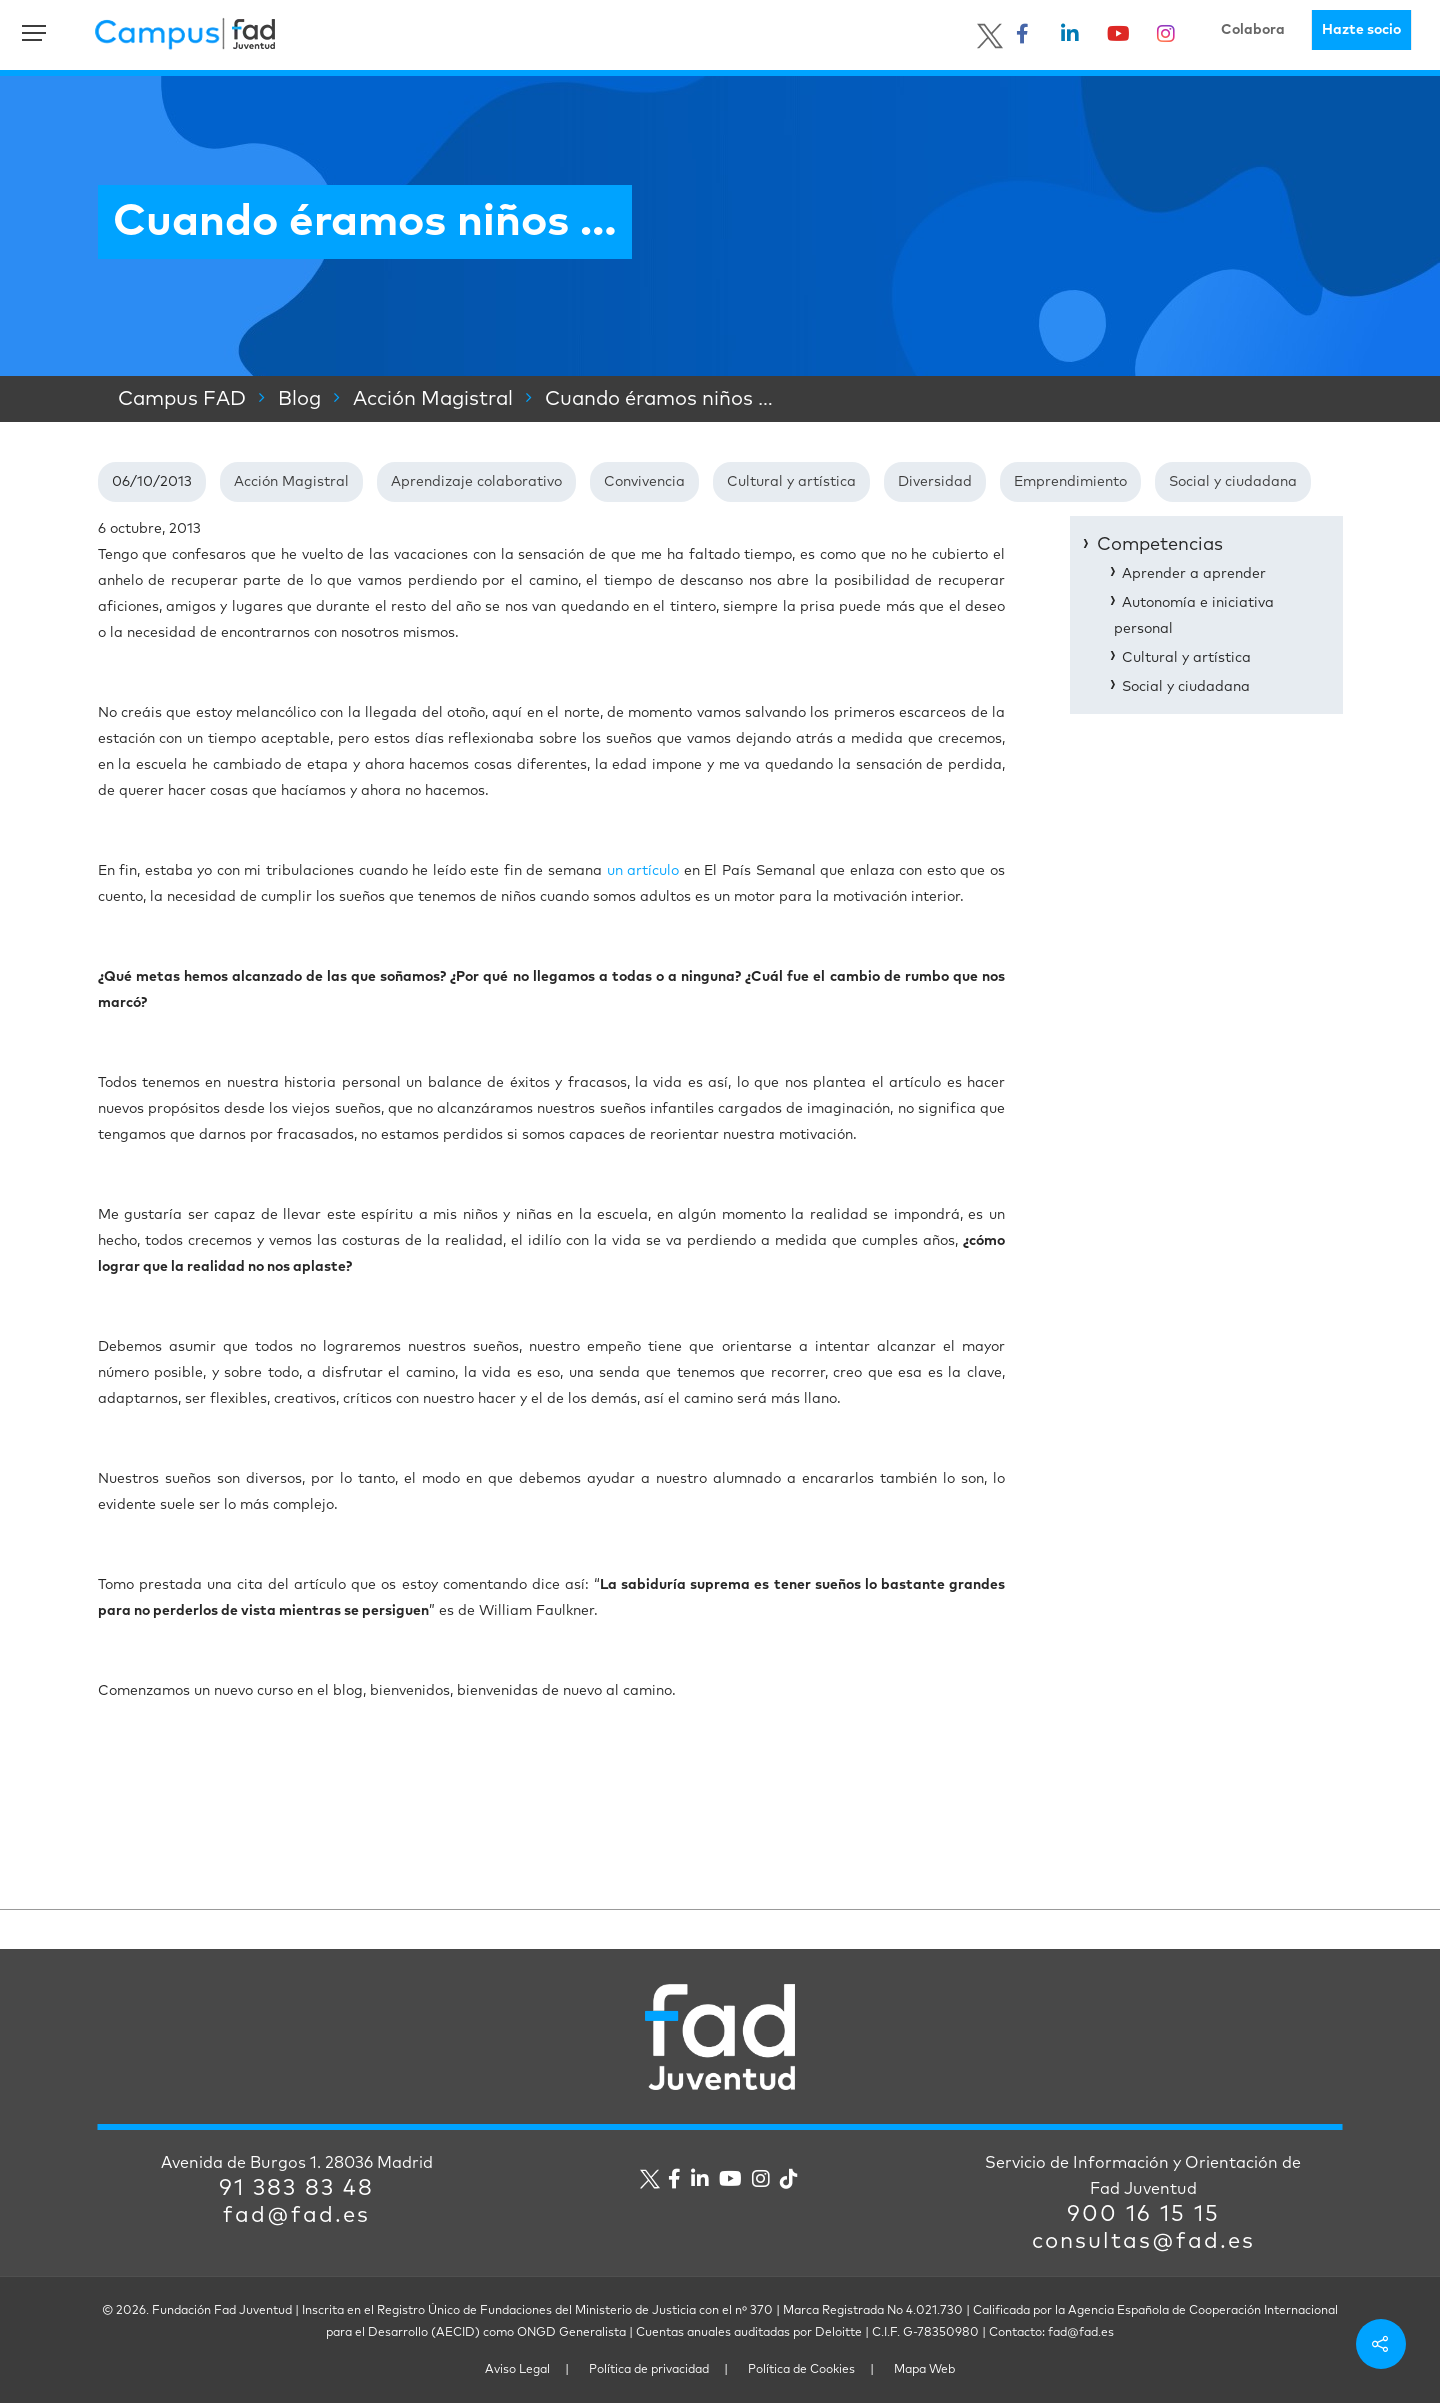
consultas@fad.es (1143, 2242)
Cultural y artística (791, 482)
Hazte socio (1361, 30)
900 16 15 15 (1143, 2215)
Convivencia (644, 482)
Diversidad (935, 482)
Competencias (1160, 545)
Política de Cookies (801, 2370)
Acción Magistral (291, 482)
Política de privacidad (649, 2370)
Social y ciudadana (1233, 482)
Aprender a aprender (1194, 574)
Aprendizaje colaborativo (476, 482)
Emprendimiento (1070, 482)
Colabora (1253, 30)
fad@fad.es (296, 2216)
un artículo (643, 871)
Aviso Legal (517, 2370)
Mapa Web (924, 2370)
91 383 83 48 (296, 2189)
